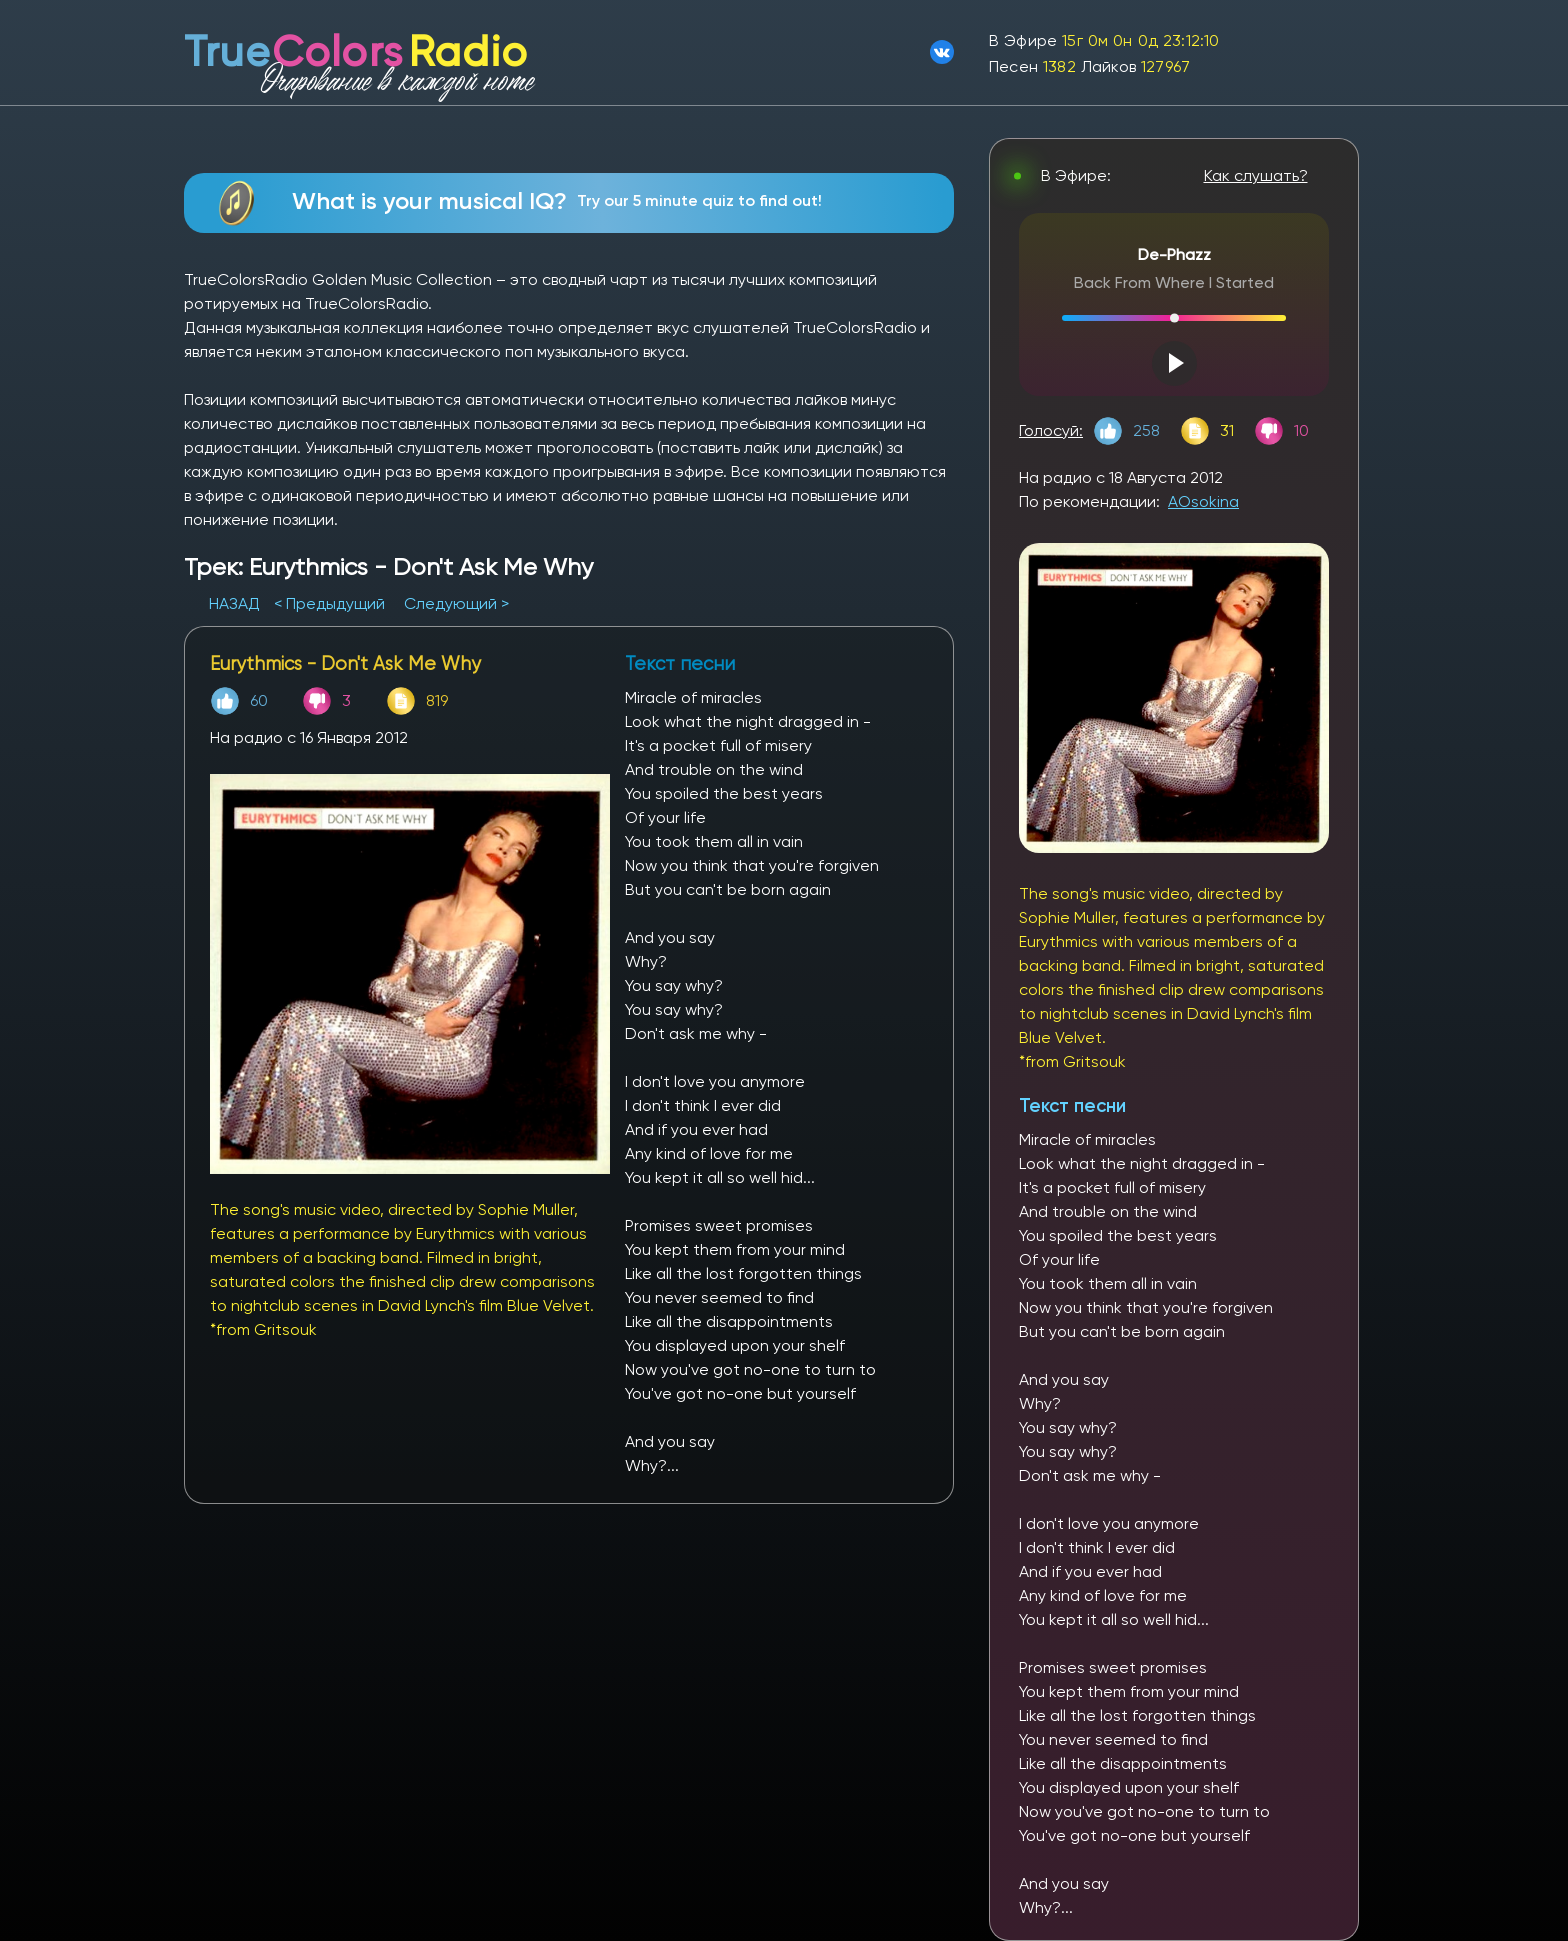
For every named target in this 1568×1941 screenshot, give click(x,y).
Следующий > (456, 603)
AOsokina (1203, 501)
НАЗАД (236, 603)
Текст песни (1072, 1105)
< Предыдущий (329, 603)
